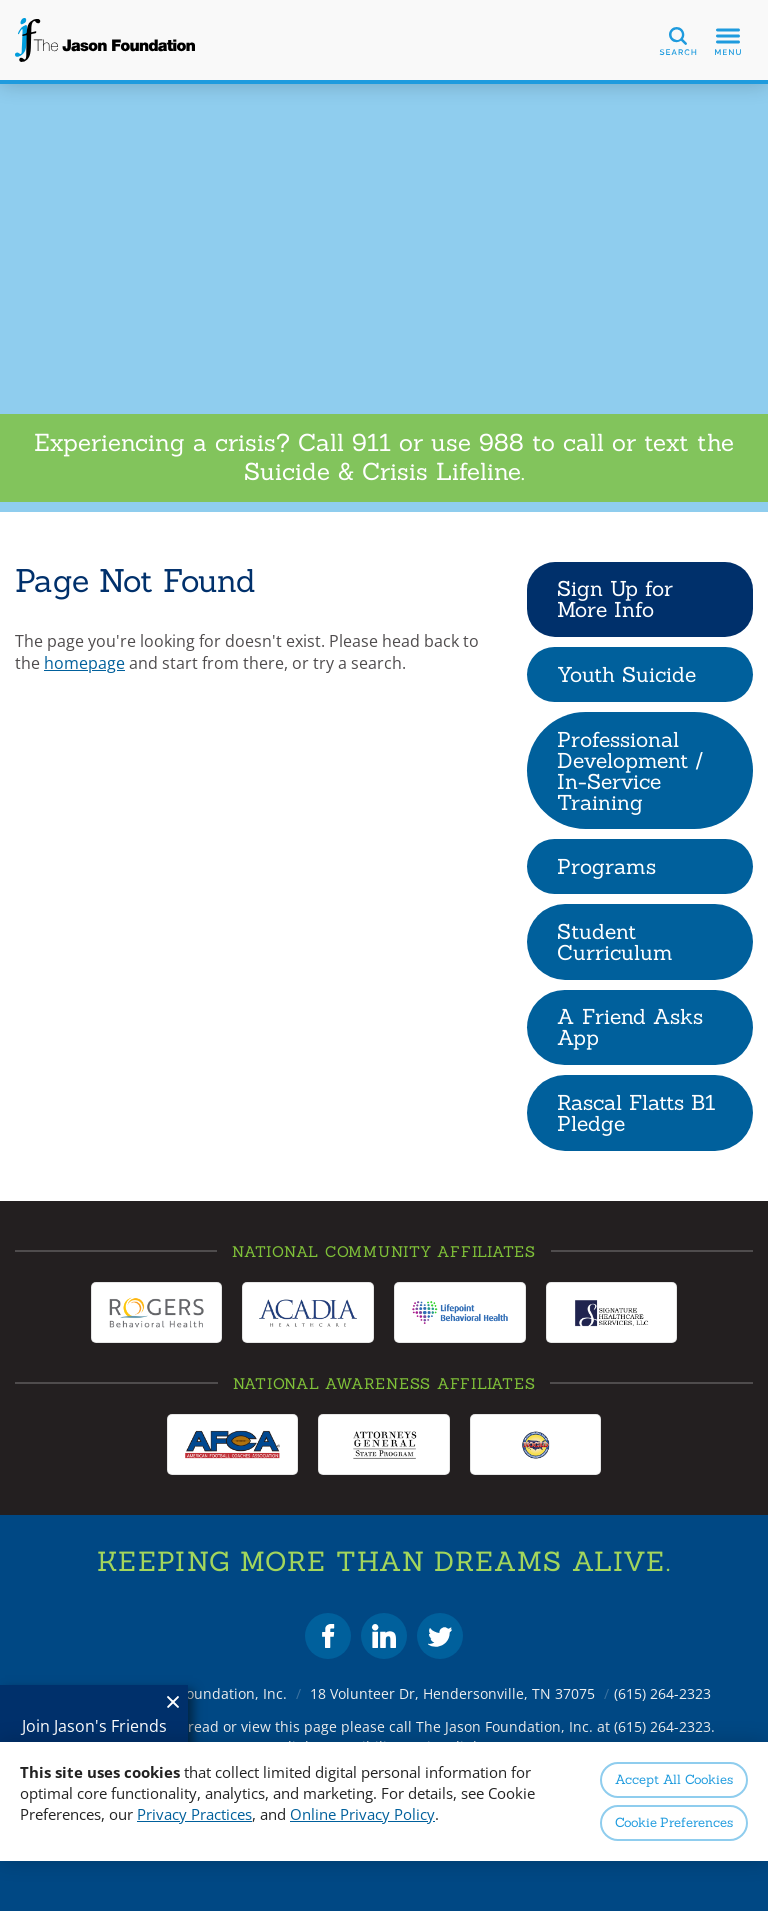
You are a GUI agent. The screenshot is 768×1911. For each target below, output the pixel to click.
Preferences (674, 1822)
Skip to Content (0, 0)
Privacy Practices (194, 1814)
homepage (84, 663)
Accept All (673, 1779)
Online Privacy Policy (362, 1814)
